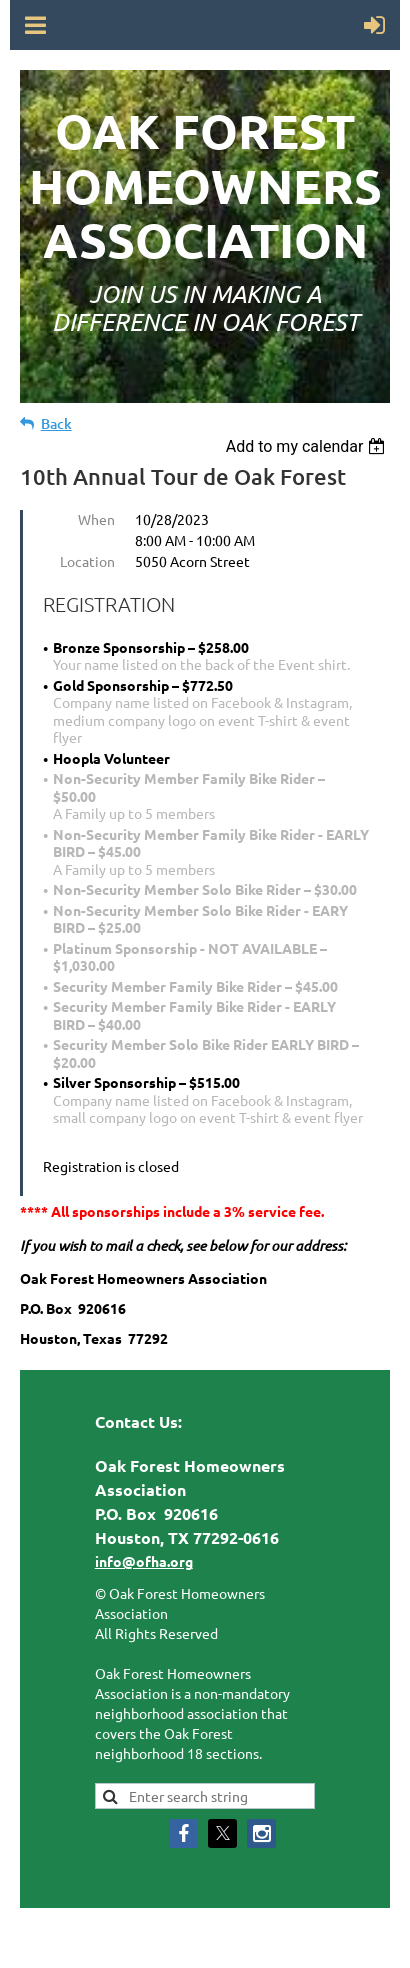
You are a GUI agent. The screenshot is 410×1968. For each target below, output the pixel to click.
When (96, 519)
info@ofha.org (144, 1561)
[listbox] (308, 446)
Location (87, 561)
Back (56, 423)
